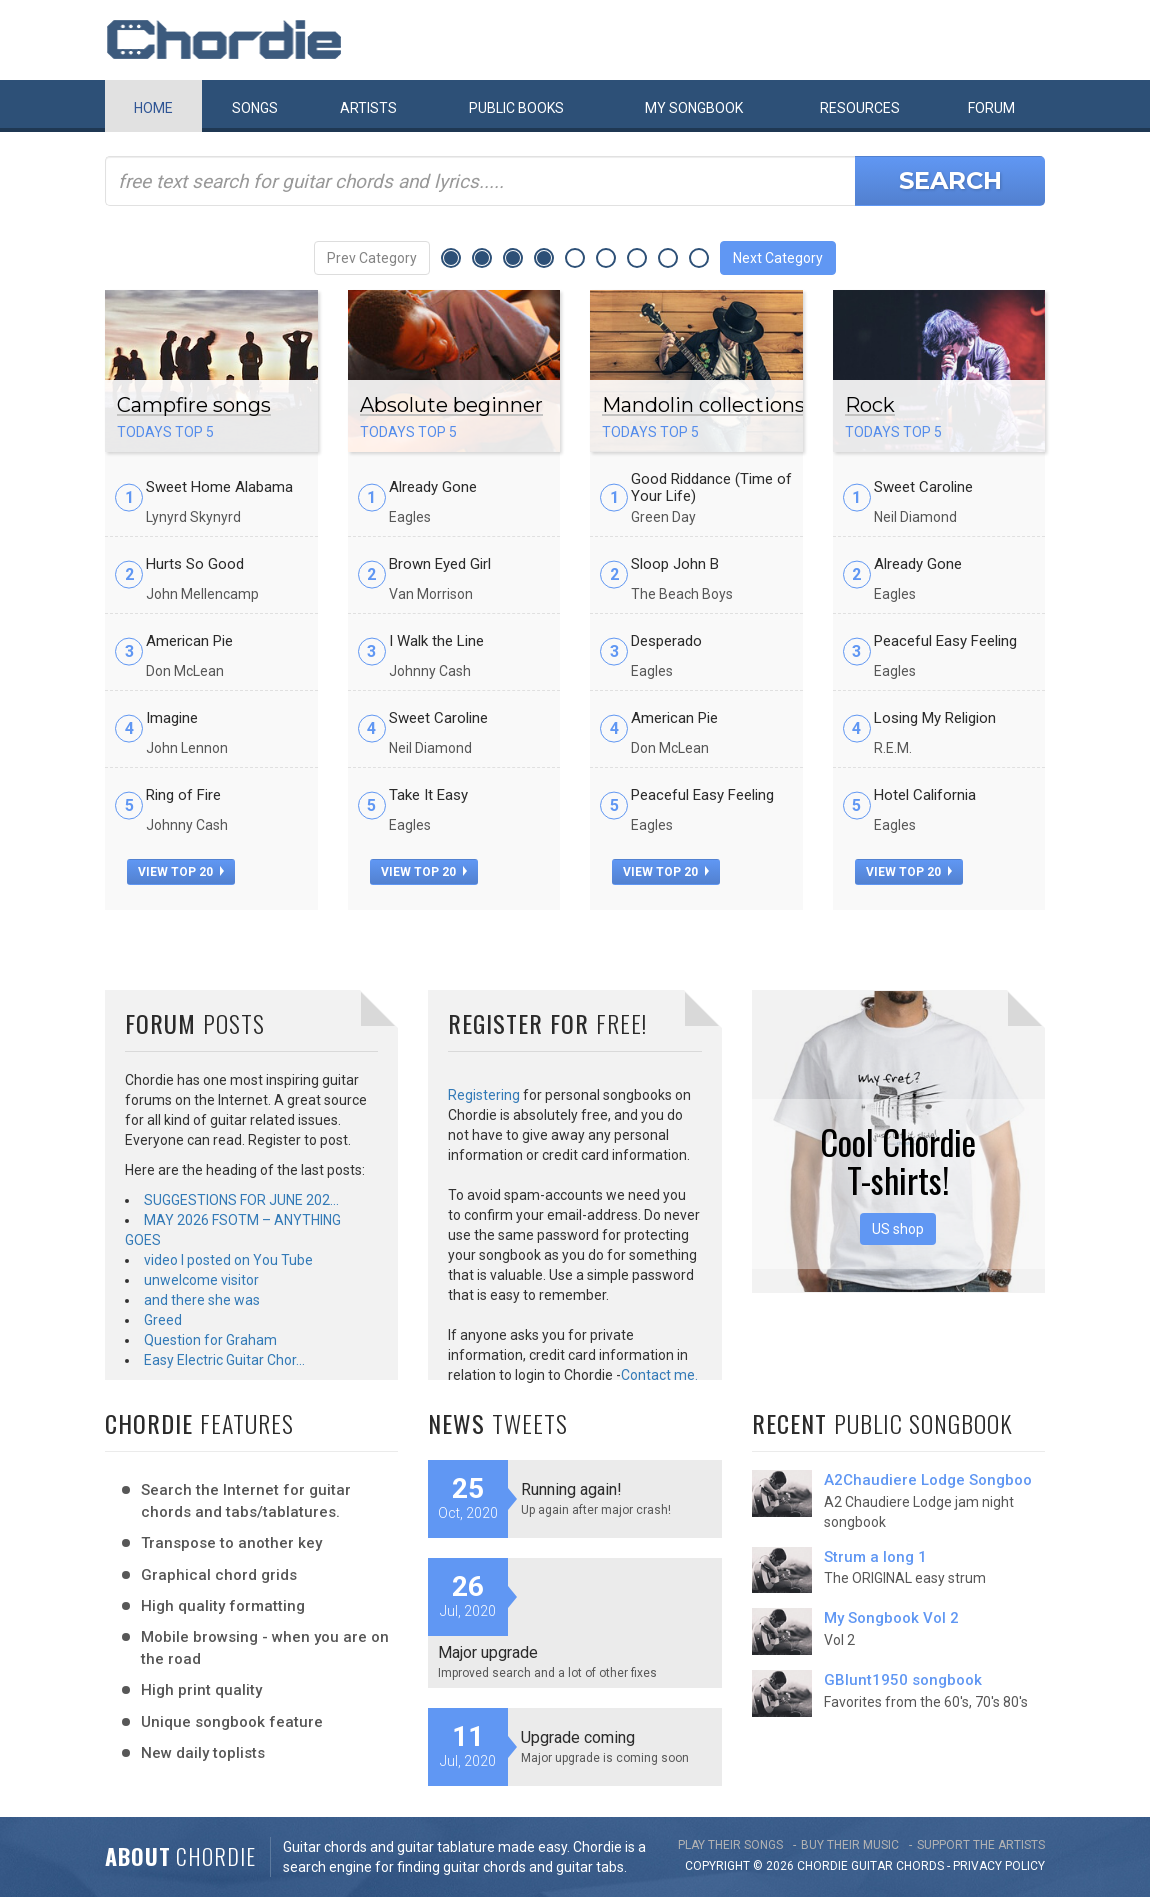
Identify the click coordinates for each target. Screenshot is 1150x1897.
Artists (368, 108)
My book (694, 108)
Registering (484, 1095)
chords (920, 1866)
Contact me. (659, 1375)
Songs (255, 108)
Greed (163, 1320)
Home (153, 108)
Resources (860, 108)
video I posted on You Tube (228, 1260)
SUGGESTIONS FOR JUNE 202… (241, 1200)
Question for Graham (210, 1340)
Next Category (778, 258)
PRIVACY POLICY (999, 1866)
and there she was (202, 1300)
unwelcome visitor (201, 1280)
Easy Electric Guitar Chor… (224, 1360)
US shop (898, 1229)
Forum (991, 108)
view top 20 (181, 872)
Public (516, 108)
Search (950, 180)
